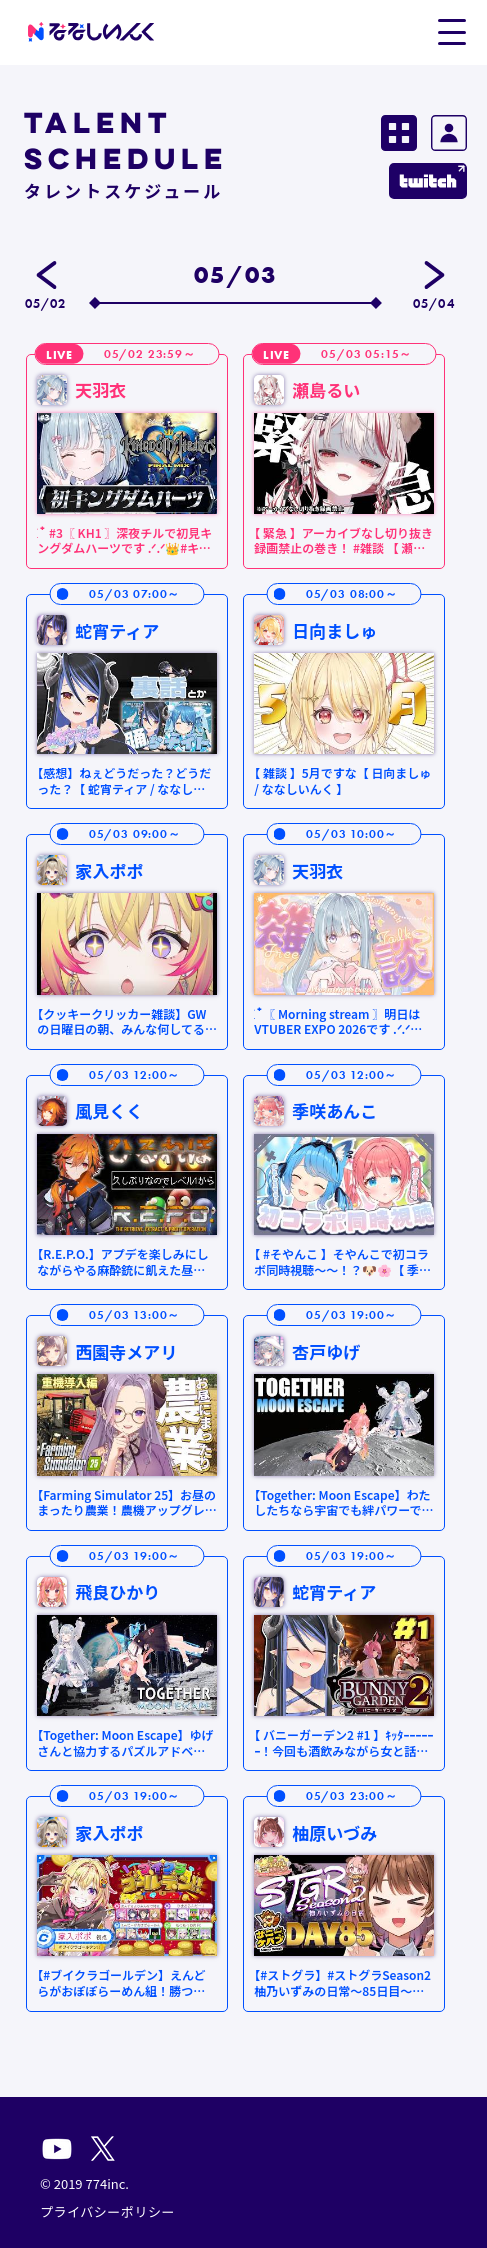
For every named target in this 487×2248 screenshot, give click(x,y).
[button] (451, 31)
